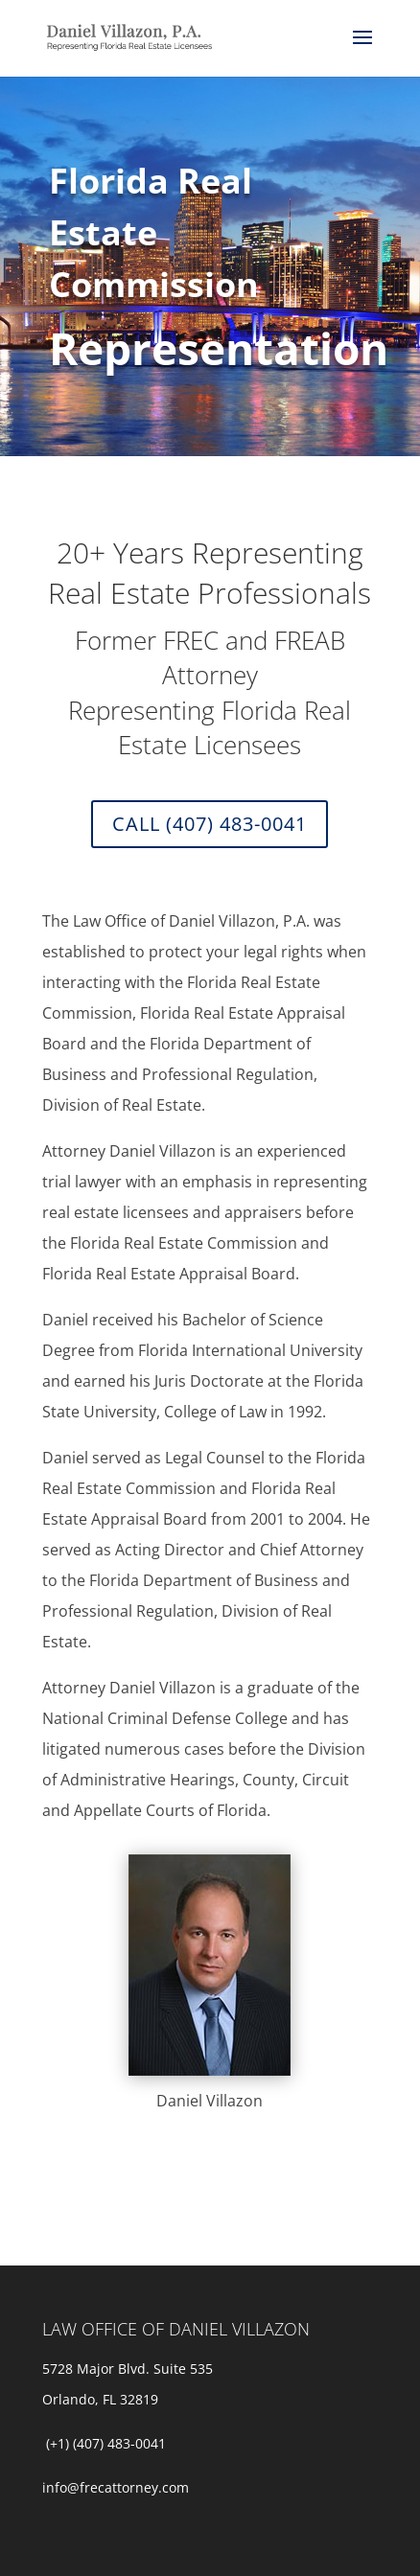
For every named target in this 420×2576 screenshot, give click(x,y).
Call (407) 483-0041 (209, 824)
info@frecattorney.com (115, 2487)
